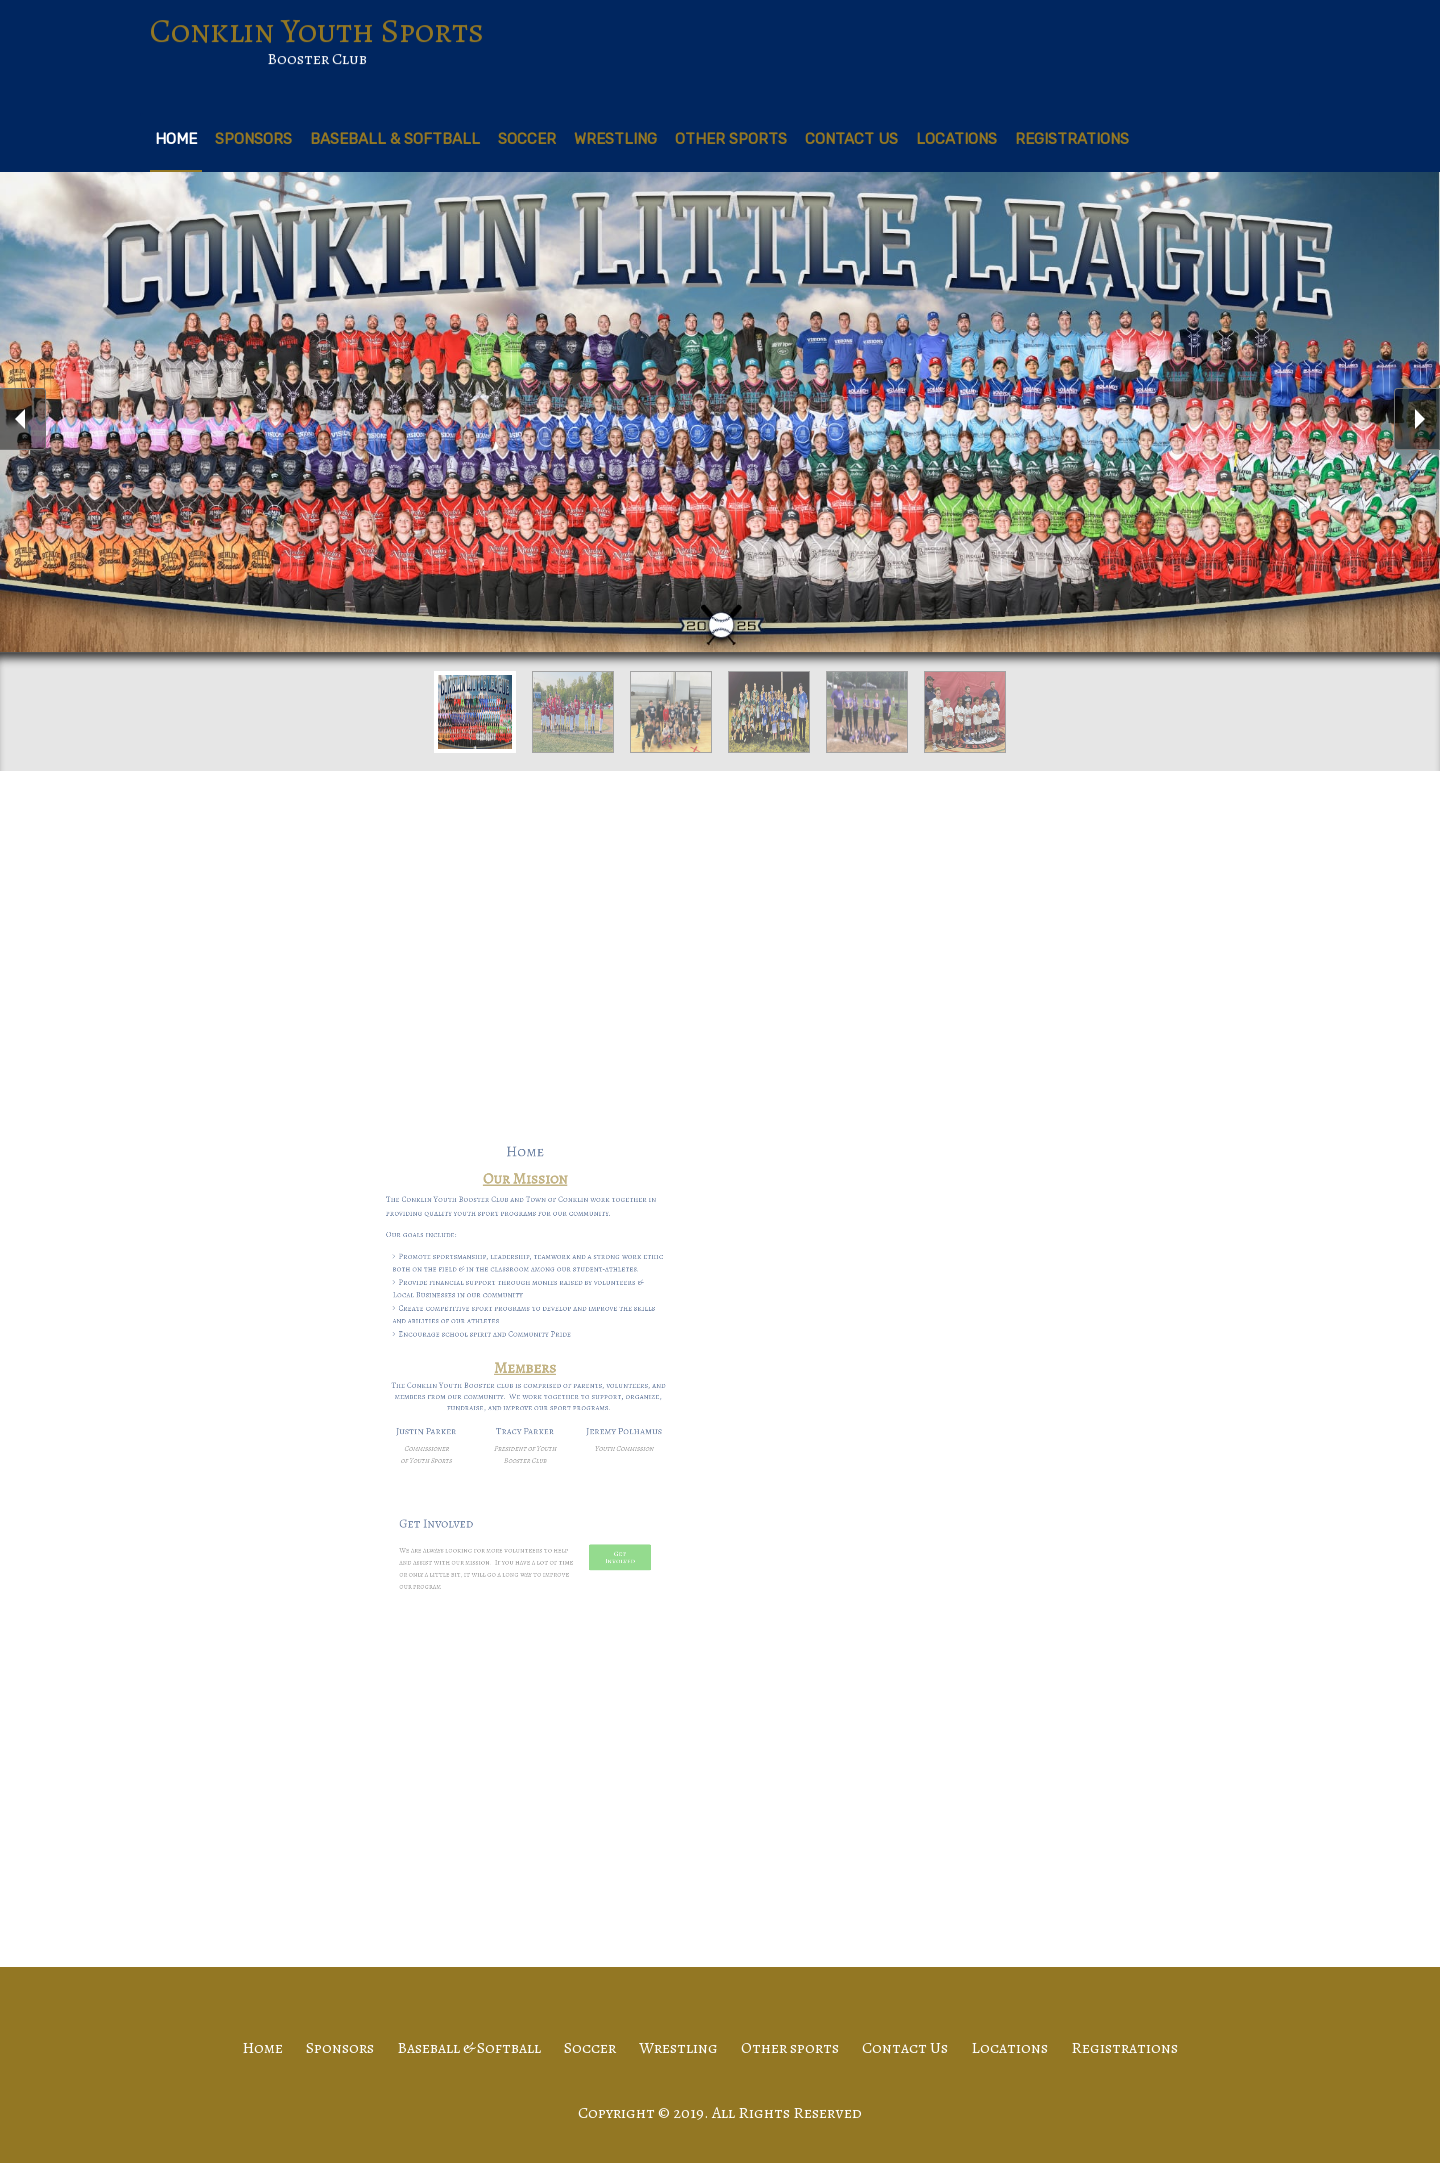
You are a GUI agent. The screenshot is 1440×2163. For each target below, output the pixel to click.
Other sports (731, 139)
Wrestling (615, 139)
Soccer (527, 139)
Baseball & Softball (395, 139)
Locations (956, 139)
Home (176, 139)
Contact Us (851, 139)
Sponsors (253, 139)
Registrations (1072, 139)
